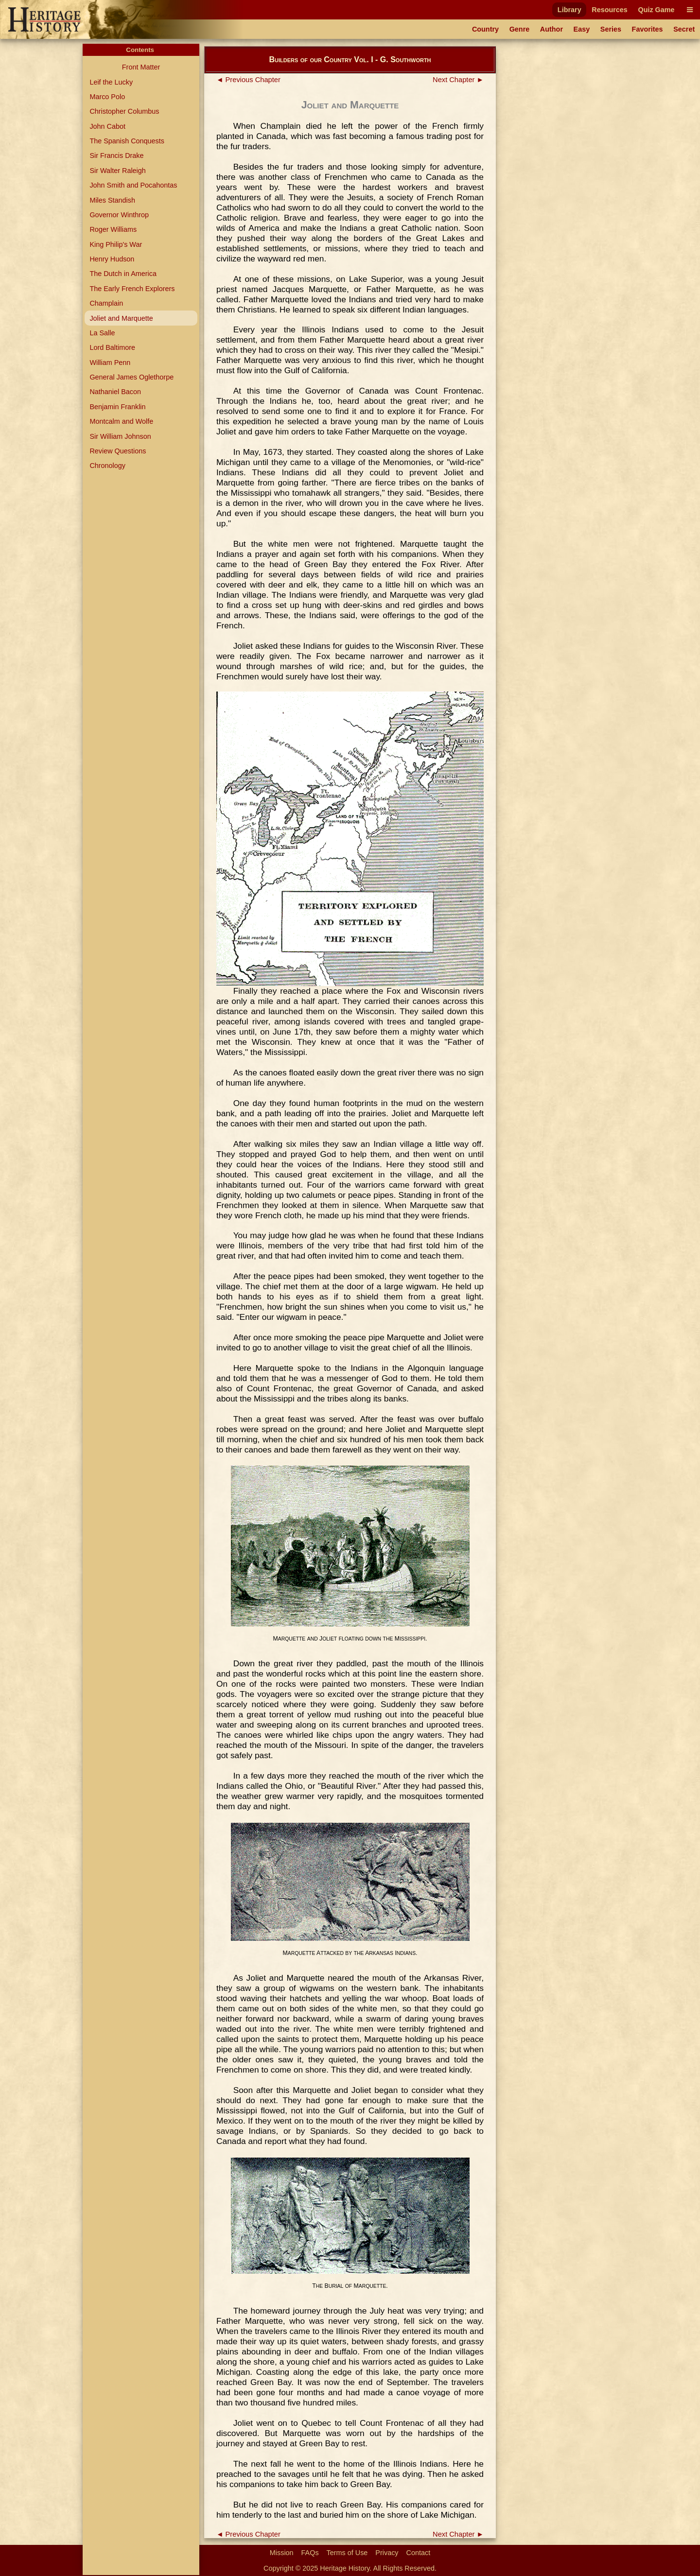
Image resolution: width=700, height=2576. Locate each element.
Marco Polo (107, 97)
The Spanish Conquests (126, 141)
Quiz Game (656, 10)
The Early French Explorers (132, 289)
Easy (582, 29)
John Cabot (107, 126)
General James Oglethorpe (131, 377)
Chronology (107, 465)
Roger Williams (113, 229)
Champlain (106, 303)
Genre (519, 29)
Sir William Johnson (120, 436)
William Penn (109, 362)
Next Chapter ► (458, 80)
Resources (610, 10)
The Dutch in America (123, 273)
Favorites (647, 29)
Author (551, 29)
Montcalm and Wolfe (121, 421)
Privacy (386, 2553)
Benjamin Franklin (117, 407)
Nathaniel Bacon (115, 392)
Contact (418, 2553)
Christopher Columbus (124, 111)
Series (610, 29)
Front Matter (141, 67)
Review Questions (117, 451)
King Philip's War (115, 244)
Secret (684, 29)
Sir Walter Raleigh (117, 170)
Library (569, 10)
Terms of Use (347, 2553)
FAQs (310, 2553)
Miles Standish (112, 200)
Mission (282, 2553)
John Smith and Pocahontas (133, 185)
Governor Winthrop (119, 215)
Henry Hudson (111, 259)
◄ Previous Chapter (248, 80)
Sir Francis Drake (116, 155)
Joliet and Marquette (121, 318)
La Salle (102, 333)
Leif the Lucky (111, 82)
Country (485, 29)
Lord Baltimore (112, 347)
